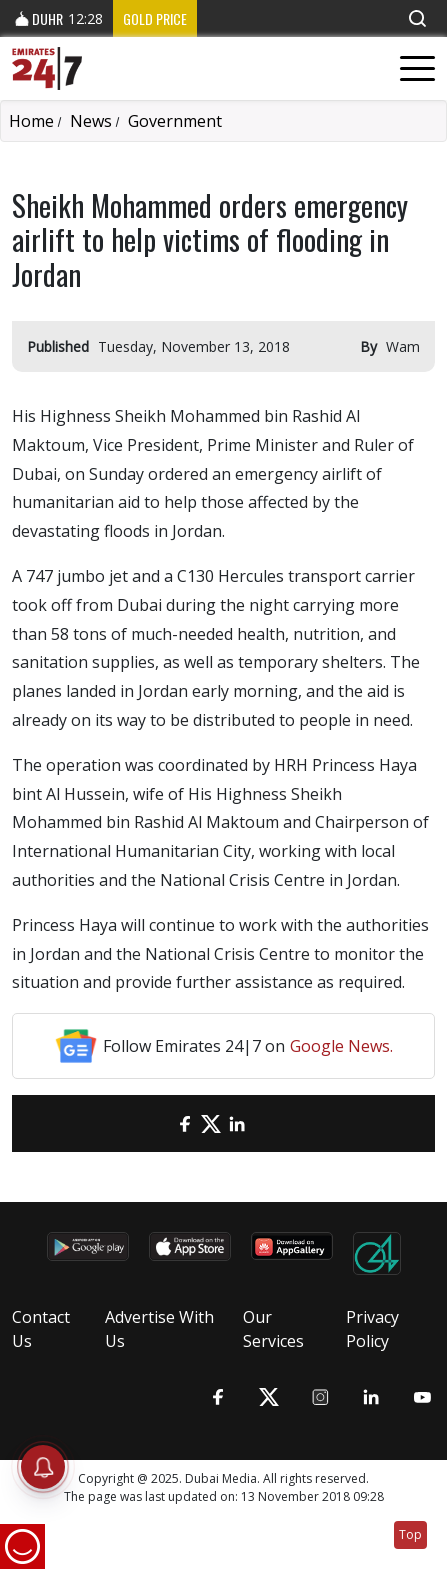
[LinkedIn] (237, 1123)
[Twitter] (211, 1123)
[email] (159, 1123)
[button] (417, 18)
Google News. (341, 1046)
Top (410, 1534)
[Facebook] (185, 1123)
